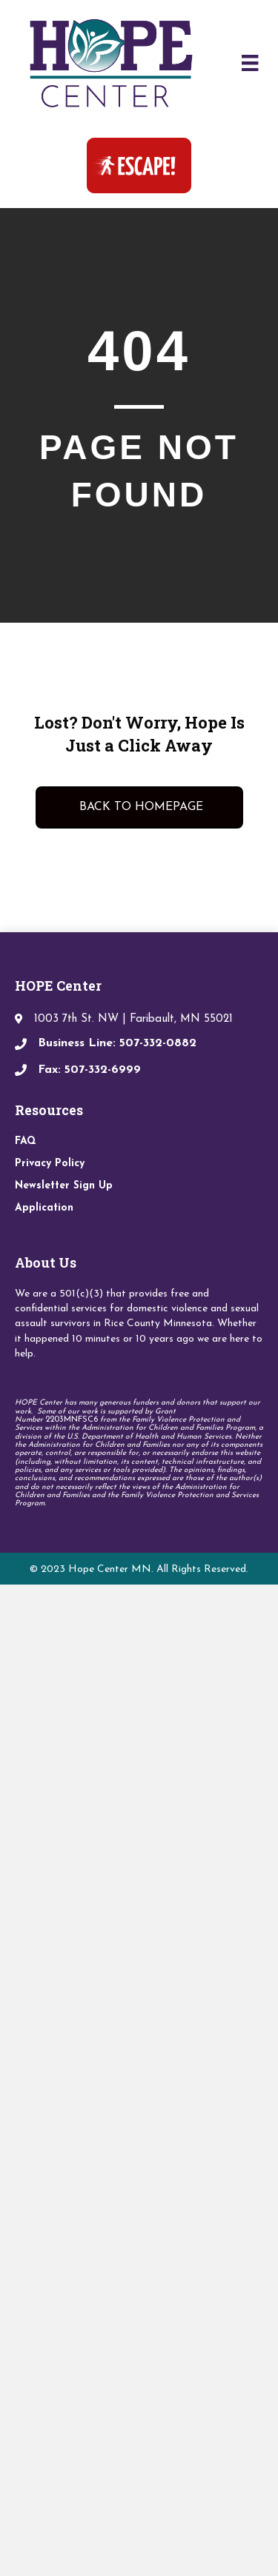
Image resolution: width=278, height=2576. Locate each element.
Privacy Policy (50, 1163)
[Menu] (249, 63)
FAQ (25, 1141)
